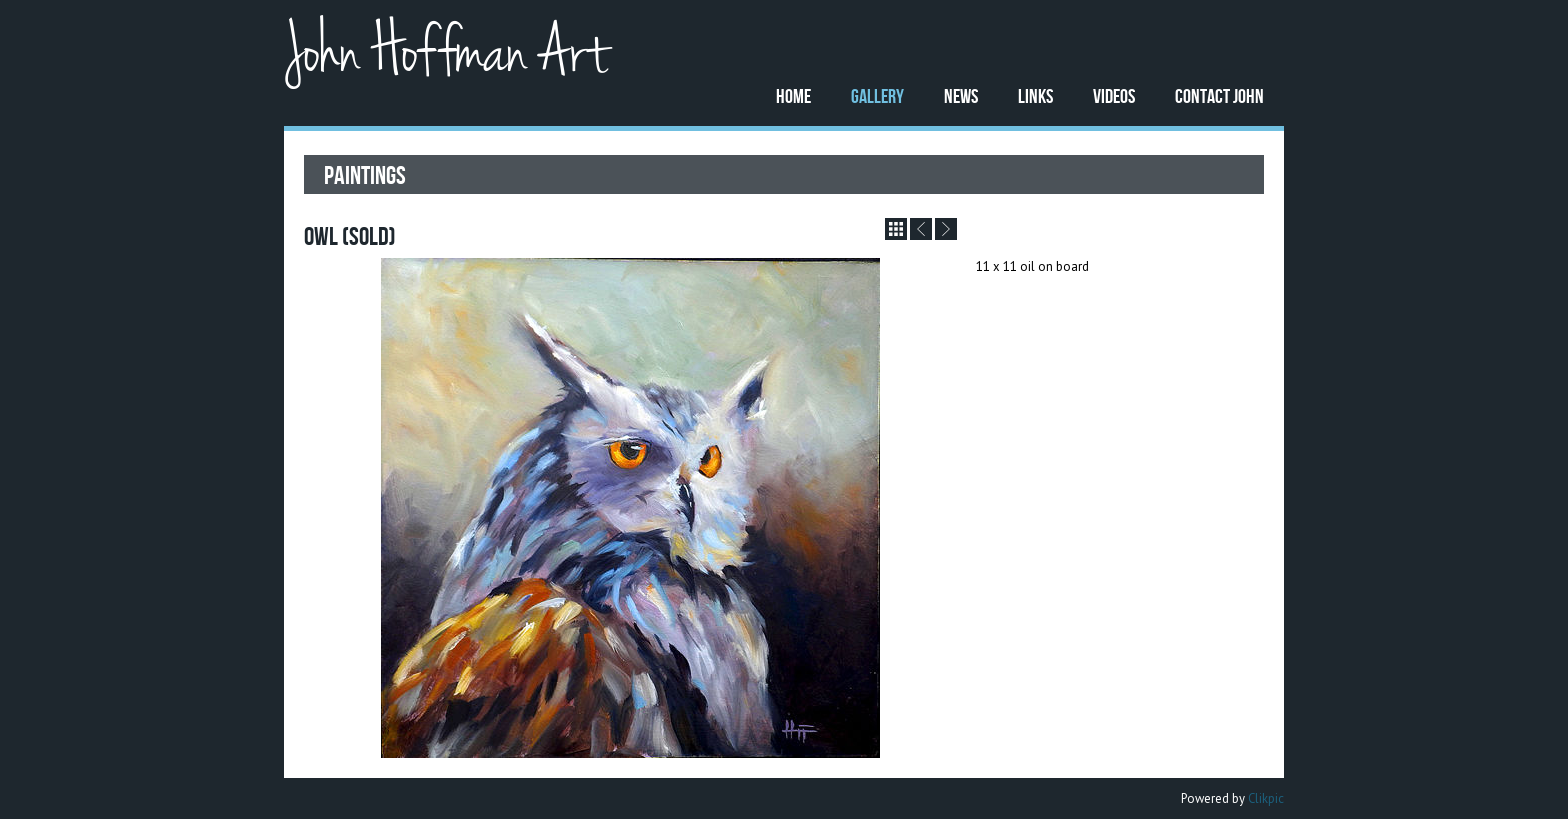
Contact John (1219, 95)
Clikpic (1266, 798)
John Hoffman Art (446, 53)
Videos (1114, 95)
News (961, 95)
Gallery (877, 95)
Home (793, 95)
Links (1035, 95)
